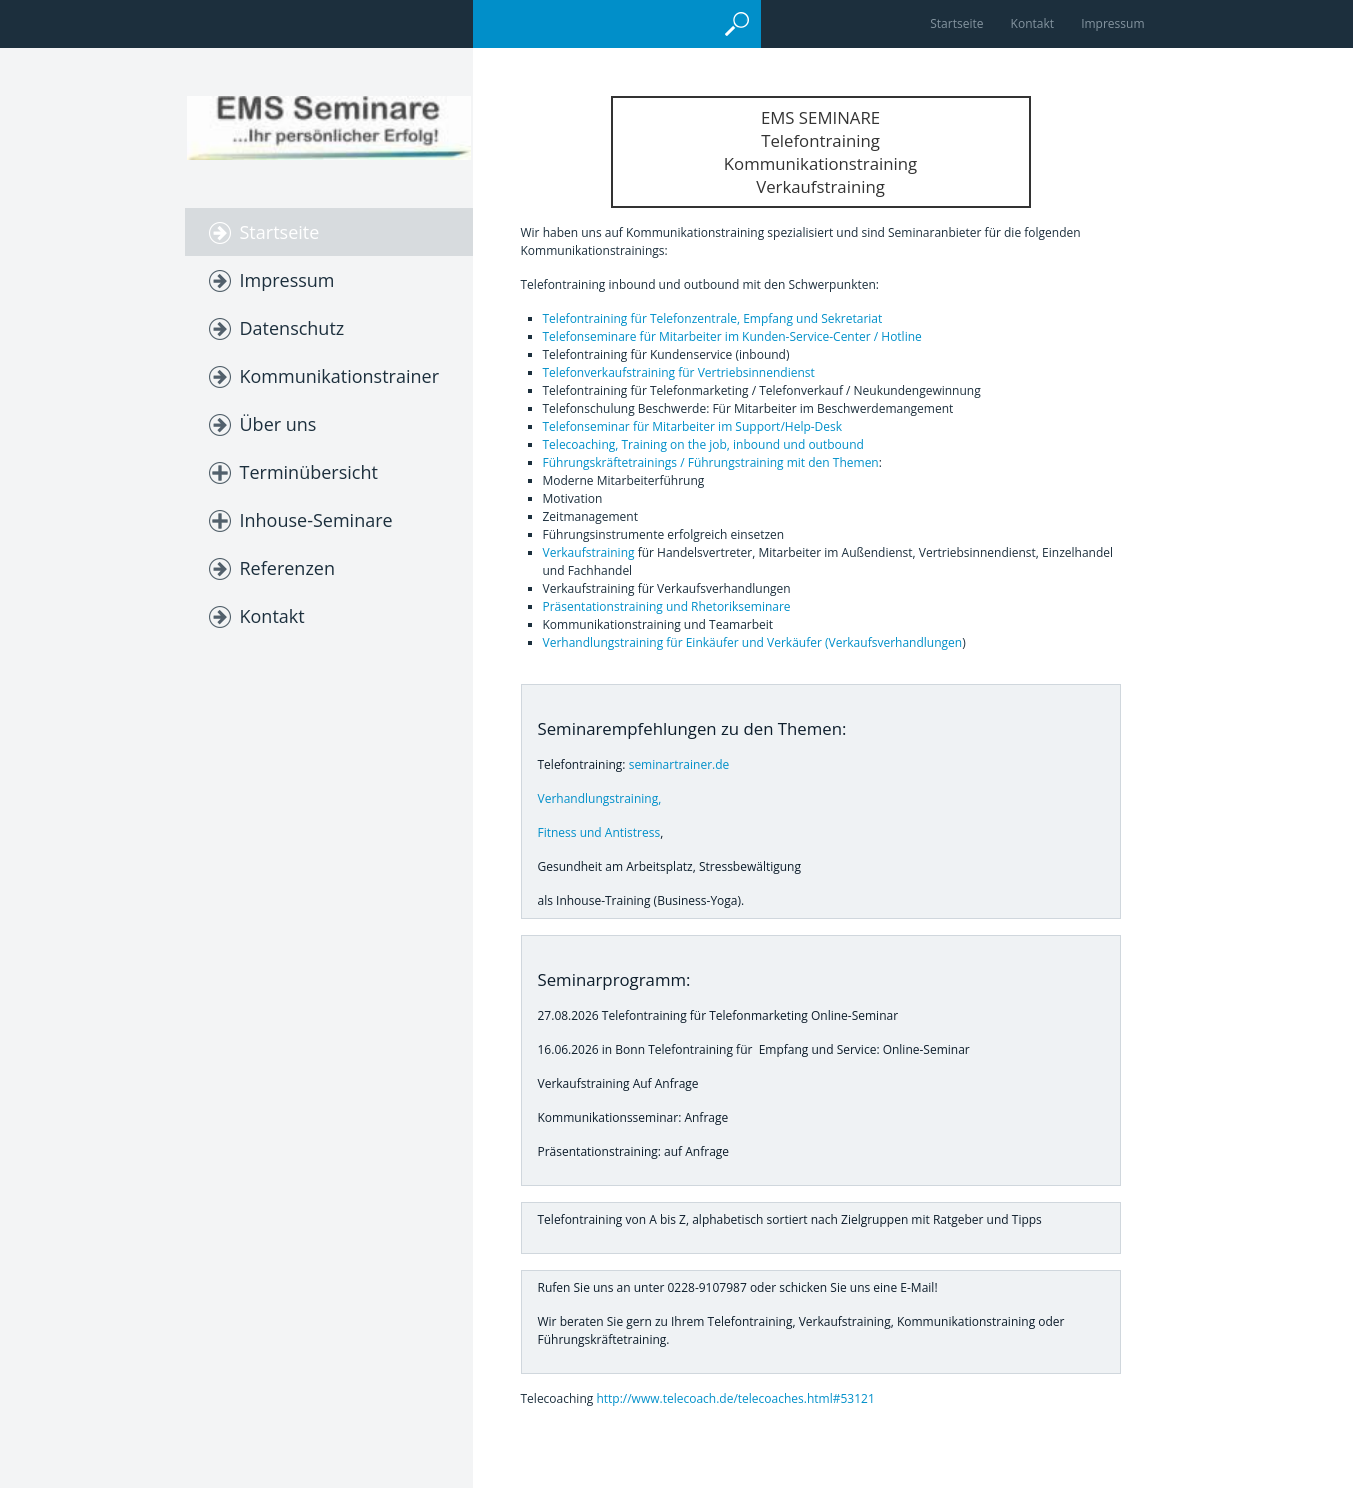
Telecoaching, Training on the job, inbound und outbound (703, 444)
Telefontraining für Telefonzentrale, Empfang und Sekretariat (713, 318)
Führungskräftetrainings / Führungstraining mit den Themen (711, 462)
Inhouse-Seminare (316, 520)
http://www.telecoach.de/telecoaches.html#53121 (735, 1398)
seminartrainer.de (679, 764)
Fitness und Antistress (599, 832)
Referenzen (287, 568)
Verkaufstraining (589, 552)
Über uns (278, 424)
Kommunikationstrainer (340, 376)
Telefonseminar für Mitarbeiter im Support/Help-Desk (693, 426)
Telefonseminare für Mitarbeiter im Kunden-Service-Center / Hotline (732, 336)
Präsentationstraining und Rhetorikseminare (667, 606)
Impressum (1112, 23)
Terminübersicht (309, 472)
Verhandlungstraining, (600, 798)
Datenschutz (292, 328)
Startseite (956, 23)
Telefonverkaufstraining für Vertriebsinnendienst (679, 372)
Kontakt (1032, 23)
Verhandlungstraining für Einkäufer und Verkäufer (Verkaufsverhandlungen (753, 642)
